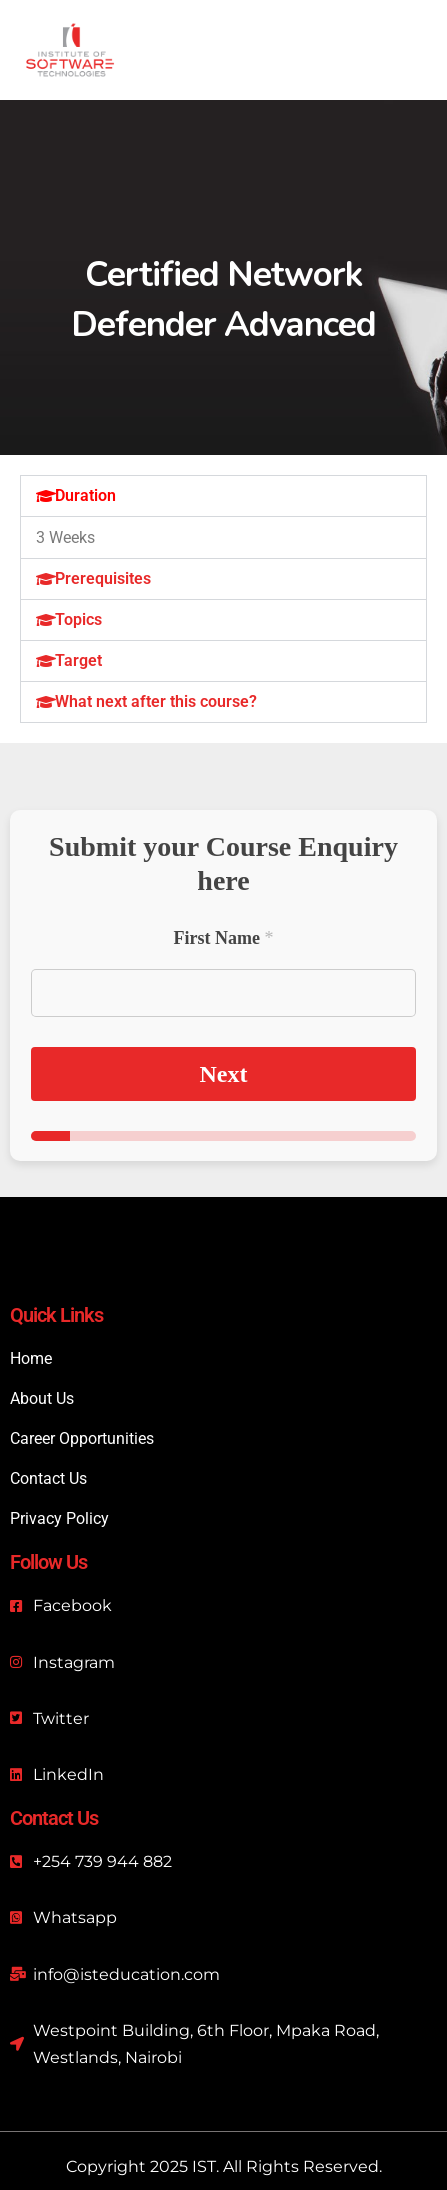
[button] (223, 496)
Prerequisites (103, 578)
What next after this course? (156, 701)
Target (78, 660)
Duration (85, 495)
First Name (224, 938)
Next (224, 1074)
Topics (78, 619)
